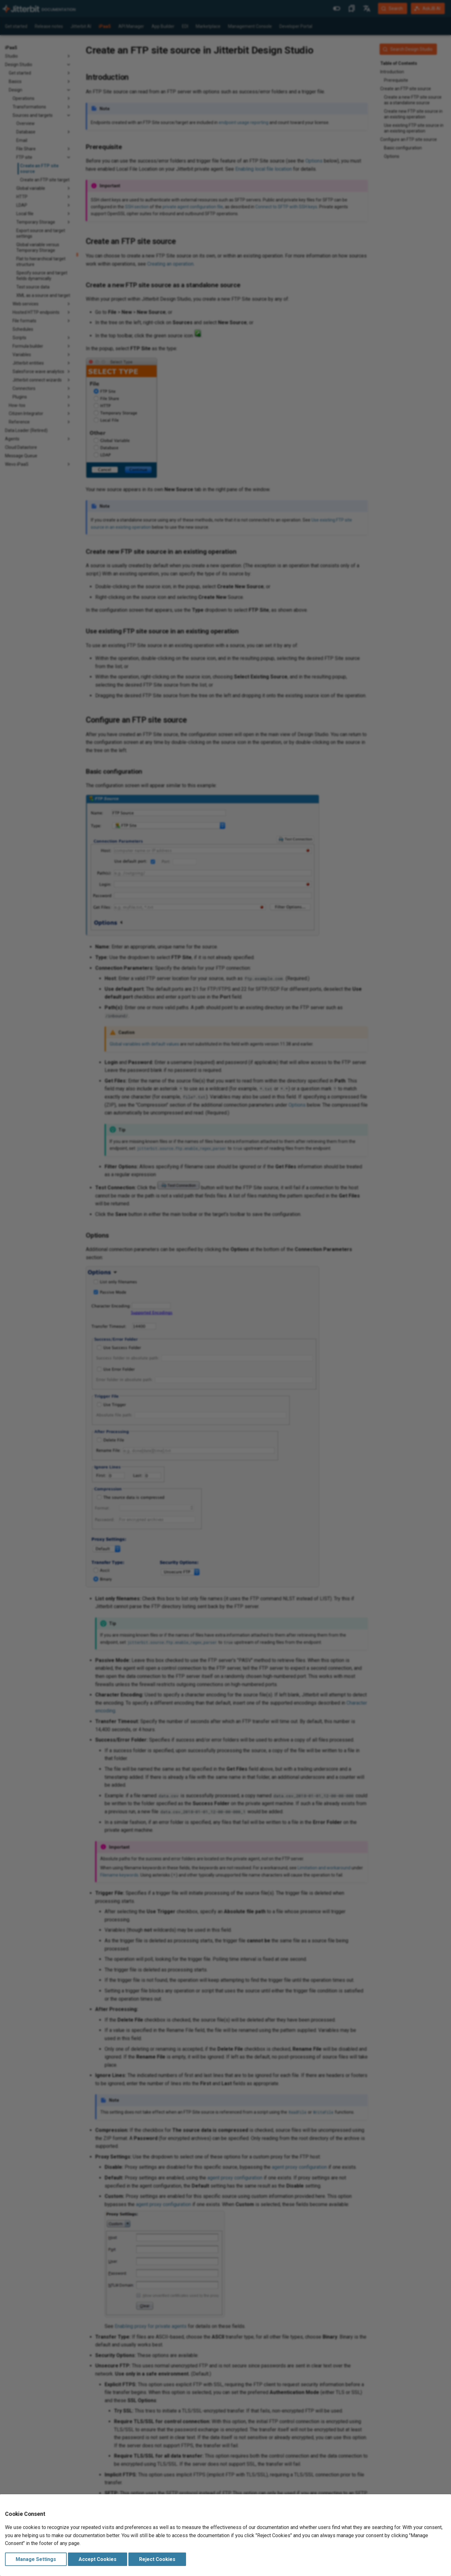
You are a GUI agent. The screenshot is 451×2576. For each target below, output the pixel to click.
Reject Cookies (157, 2559)
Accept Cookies (98, 2559)
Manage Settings (36, 2559)
